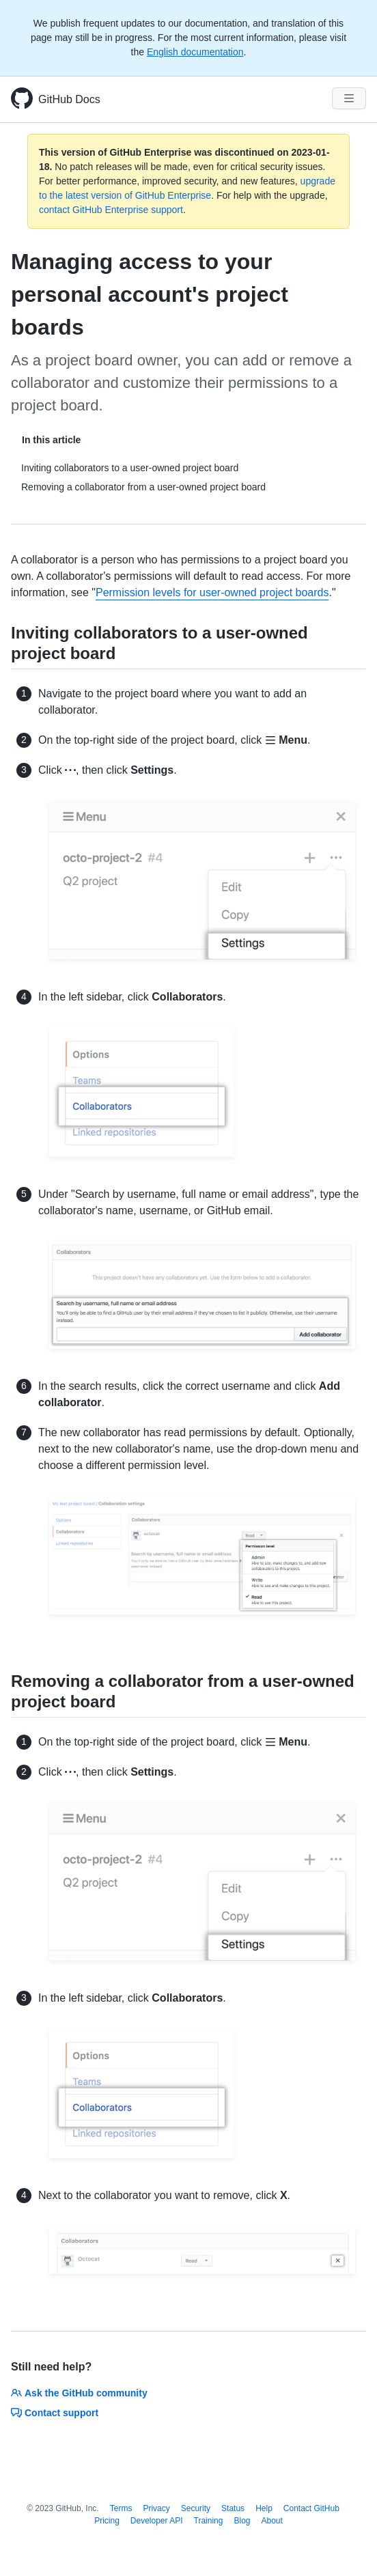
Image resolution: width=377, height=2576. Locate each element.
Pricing (107, 2520)
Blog (242, 2520)
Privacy (156, 2508)
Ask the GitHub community (79, 2393)
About (272, 2520)
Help (264, 2508)
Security (195, 2508)
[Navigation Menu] (349, 98)
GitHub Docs (69, 99)
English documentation (195, 51)
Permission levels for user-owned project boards (212, 592)
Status (233, 2508)
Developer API (156, 2520)
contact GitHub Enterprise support (111, 209)
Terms (121, 2508)
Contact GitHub (311, 2508)
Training (208, 2520)
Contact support (54, 2412)
